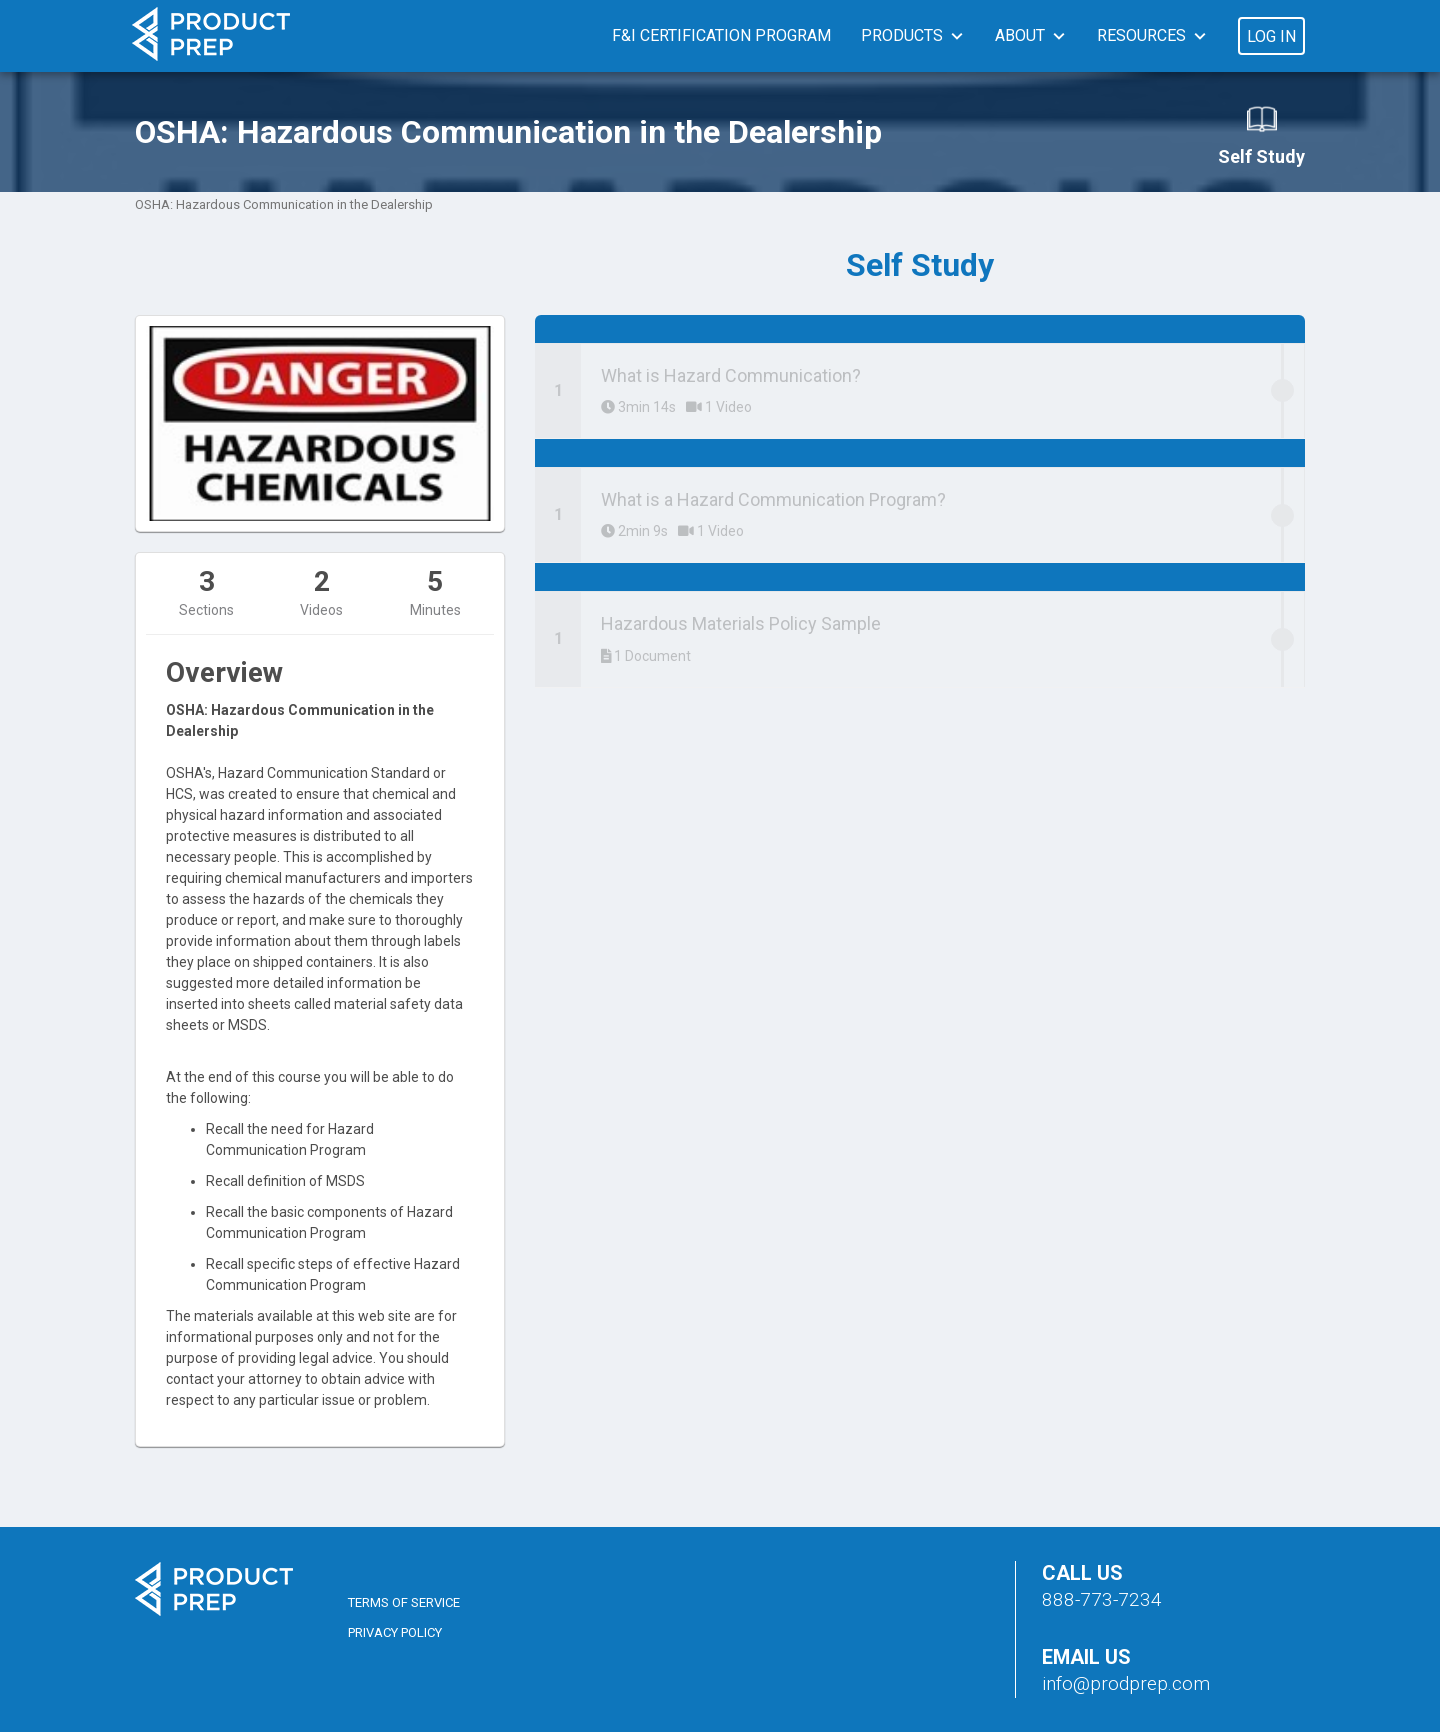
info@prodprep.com (1126, 1683)
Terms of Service (404, 1602)
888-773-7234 (1102, 1599)
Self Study (1261, 135)
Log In (1271, 36)
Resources (1141, 35)
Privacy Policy (395, 1632)
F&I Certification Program (721, 35)
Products (902, 35)
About (1020, 35)
